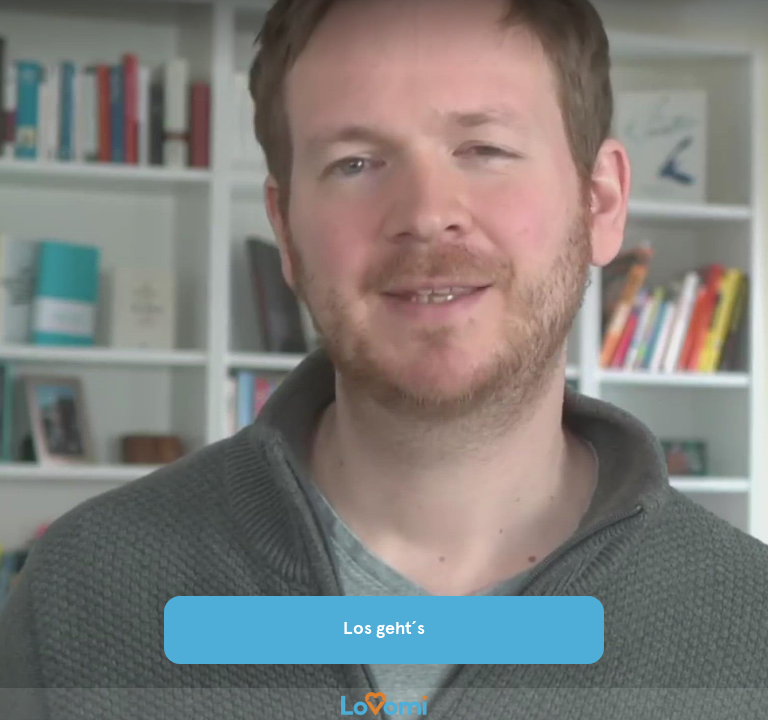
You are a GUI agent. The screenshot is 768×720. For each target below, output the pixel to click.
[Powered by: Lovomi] (384, 704)
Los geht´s (384, 629)
